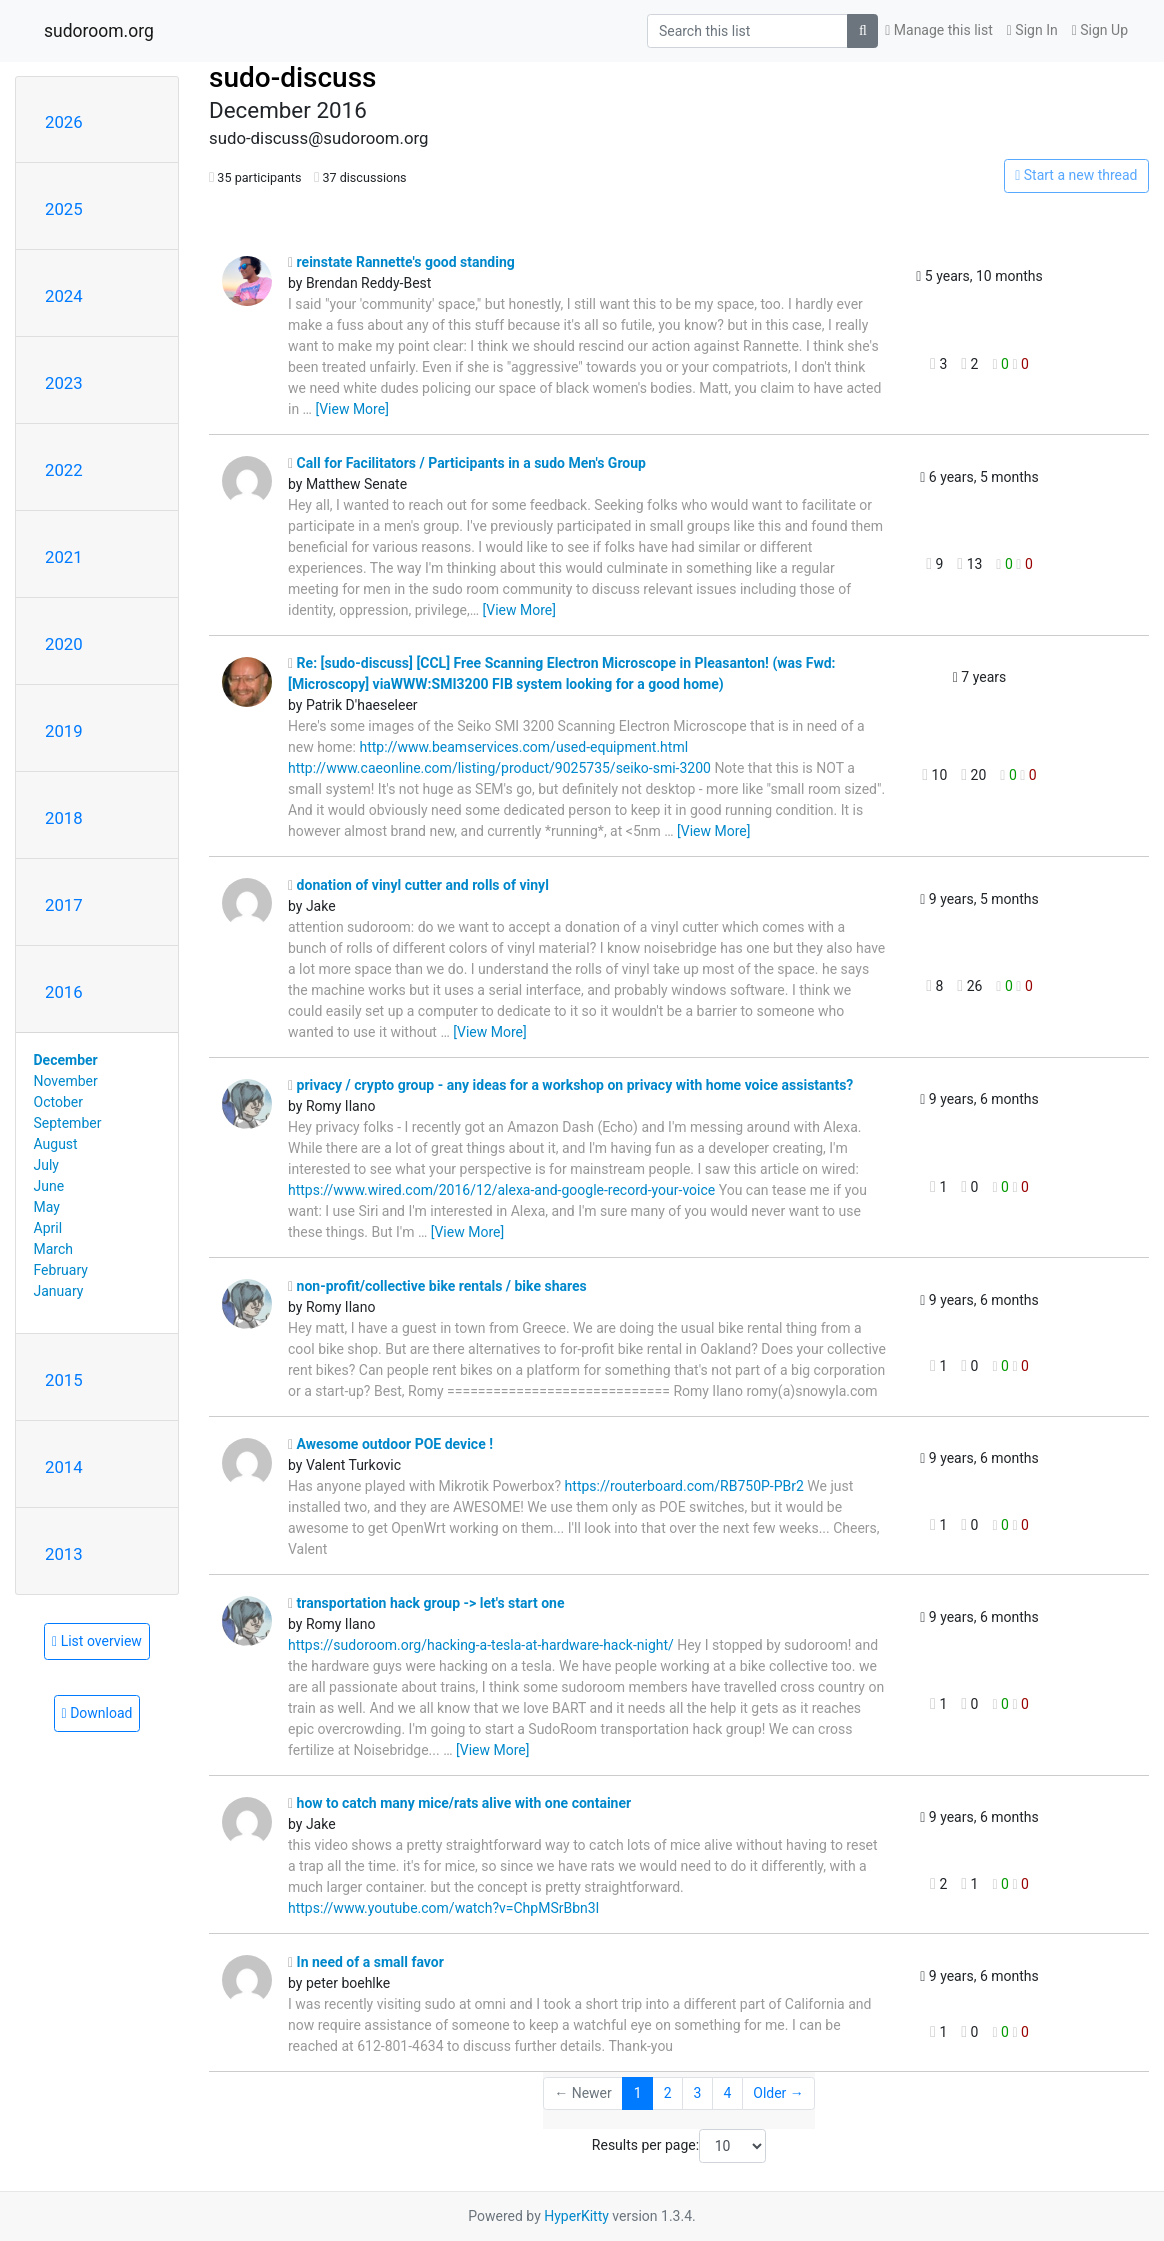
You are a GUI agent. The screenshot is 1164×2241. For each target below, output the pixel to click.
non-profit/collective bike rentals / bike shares (437, 1286)
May (47, 1207)
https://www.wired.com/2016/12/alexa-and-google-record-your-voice (501, 1190)
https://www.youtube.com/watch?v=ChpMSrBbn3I (443, 1908)
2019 (64, 731)
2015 (64, 1380)
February (61, 1270)
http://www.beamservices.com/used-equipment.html (523, 747)
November (66, 1081)
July (46, 1165)
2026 (64, 122)
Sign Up (1100, 30)
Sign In (1032, 30)
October (58, 1102)
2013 (64, 1554)
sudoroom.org (99, 31)
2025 (64, 209)
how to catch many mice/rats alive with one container (459, 1803)
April (48, 1228)
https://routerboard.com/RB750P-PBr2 (684, 1486)
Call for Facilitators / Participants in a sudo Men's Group (467, 463)
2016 (64, 992)
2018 (64, 818)
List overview (97, 1641)
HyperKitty (576, 2216)
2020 (64, 644)
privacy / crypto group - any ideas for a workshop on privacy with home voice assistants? (570, 1085)
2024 (64, 296)
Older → (778, 2093)
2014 (64, 1467)
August (56, 1144)
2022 (64, 470)
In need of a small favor (366, 1962)
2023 (64, 383)
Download (97, 1713)
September (68, 1123)
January (59, 1291)
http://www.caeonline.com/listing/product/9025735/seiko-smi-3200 (499, 768)
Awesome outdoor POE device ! (390, 1444)
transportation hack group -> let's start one (426, 1603)
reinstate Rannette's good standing (401, 262)
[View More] (351, 409)
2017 (64, 905)
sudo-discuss (293, 77)
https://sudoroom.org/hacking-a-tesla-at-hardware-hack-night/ (481, 1645)
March (54, 1249)
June (49, 1186)
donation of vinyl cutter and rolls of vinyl (418, 885)
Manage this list (939, 30)
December (66, 1060)
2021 (64, 557)
